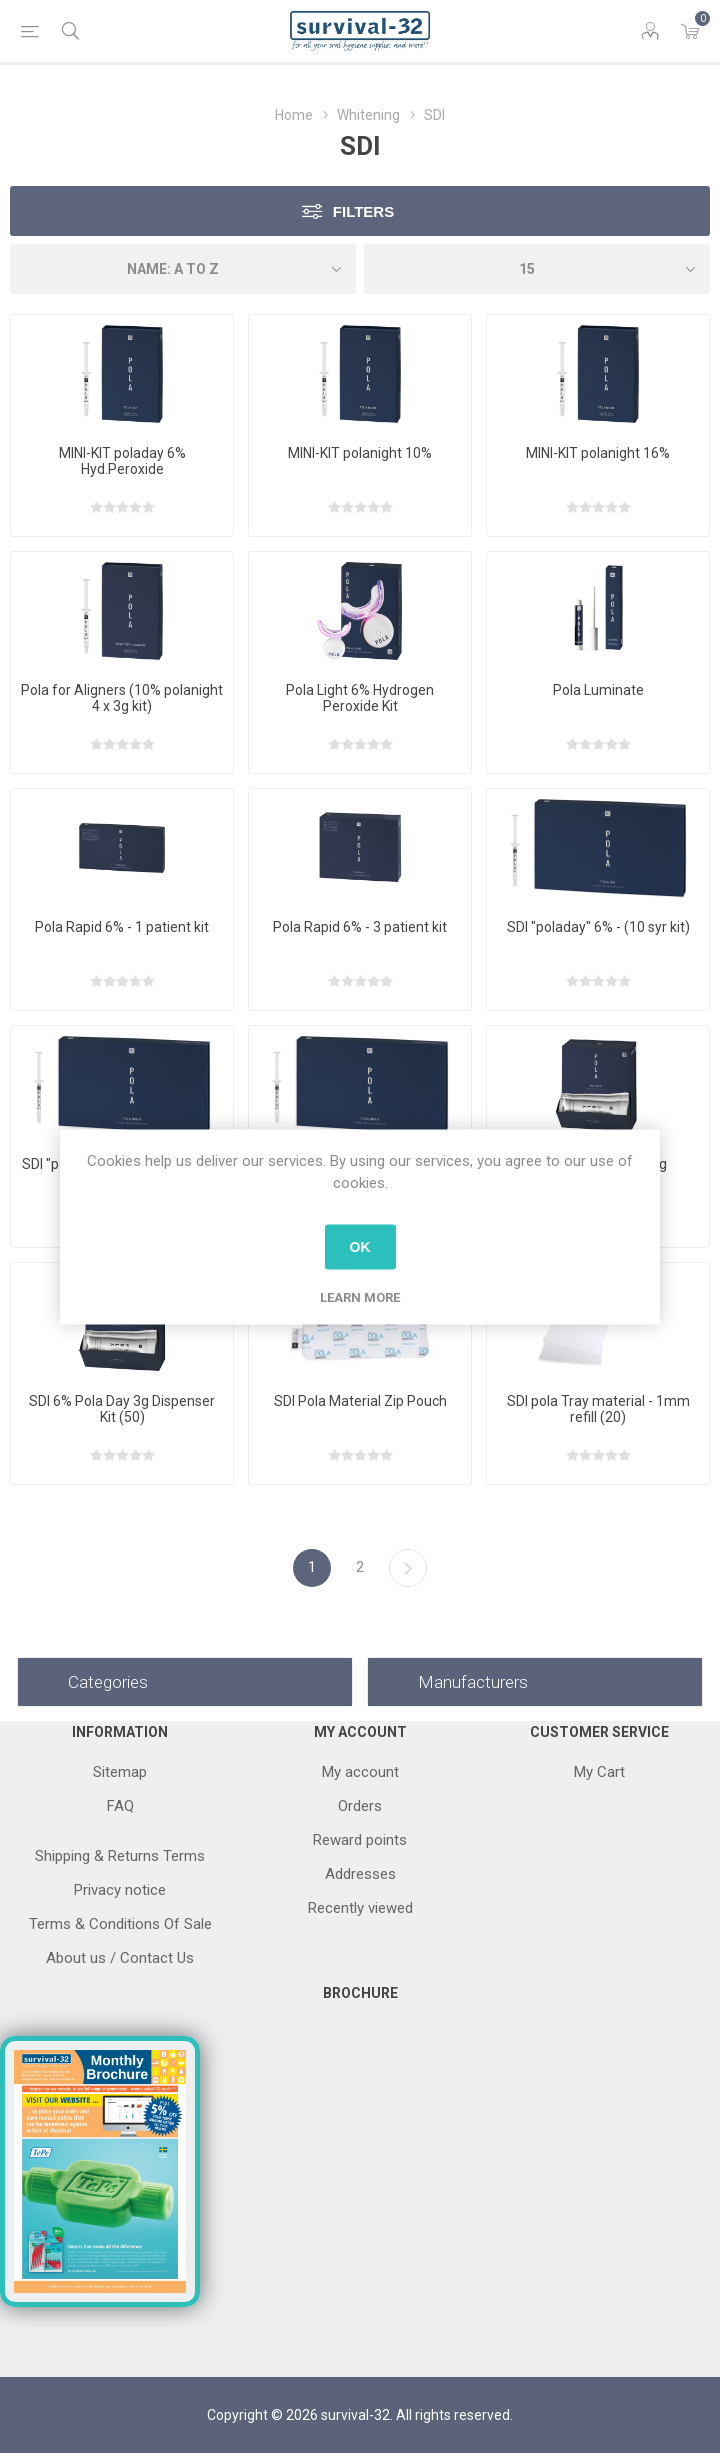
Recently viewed (360, 1908)
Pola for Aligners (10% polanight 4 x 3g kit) (122, 698)
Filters (363, 211)
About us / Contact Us (120, 1958)
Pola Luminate (598, 690)
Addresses (360, 1874)
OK (360, 1247)
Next (408, 1568)
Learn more (360, 1296)
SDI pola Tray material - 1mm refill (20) (598, 1409)
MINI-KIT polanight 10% (360, 453)
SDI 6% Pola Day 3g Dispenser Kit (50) (122, 1409)
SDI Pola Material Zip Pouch (360, 1401)
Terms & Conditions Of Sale (120, 1924)
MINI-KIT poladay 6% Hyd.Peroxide (122, 461)
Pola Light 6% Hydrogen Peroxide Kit (360, 698)
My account (360, 1772)
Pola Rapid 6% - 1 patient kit (122, 927)
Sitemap (120, 1772)
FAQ (120, 1806)
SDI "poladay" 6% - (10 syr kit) (598, 927)
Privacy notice (120, 1890)
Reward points (360, 1840)
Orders (360, 1806)
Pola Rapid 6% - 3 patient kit (360, 927)
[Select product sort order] (183, 269)
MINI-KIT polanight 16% (598, 453)
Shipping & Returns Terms (120, 1856)
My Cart (599, 1772)
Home (294, 115)
